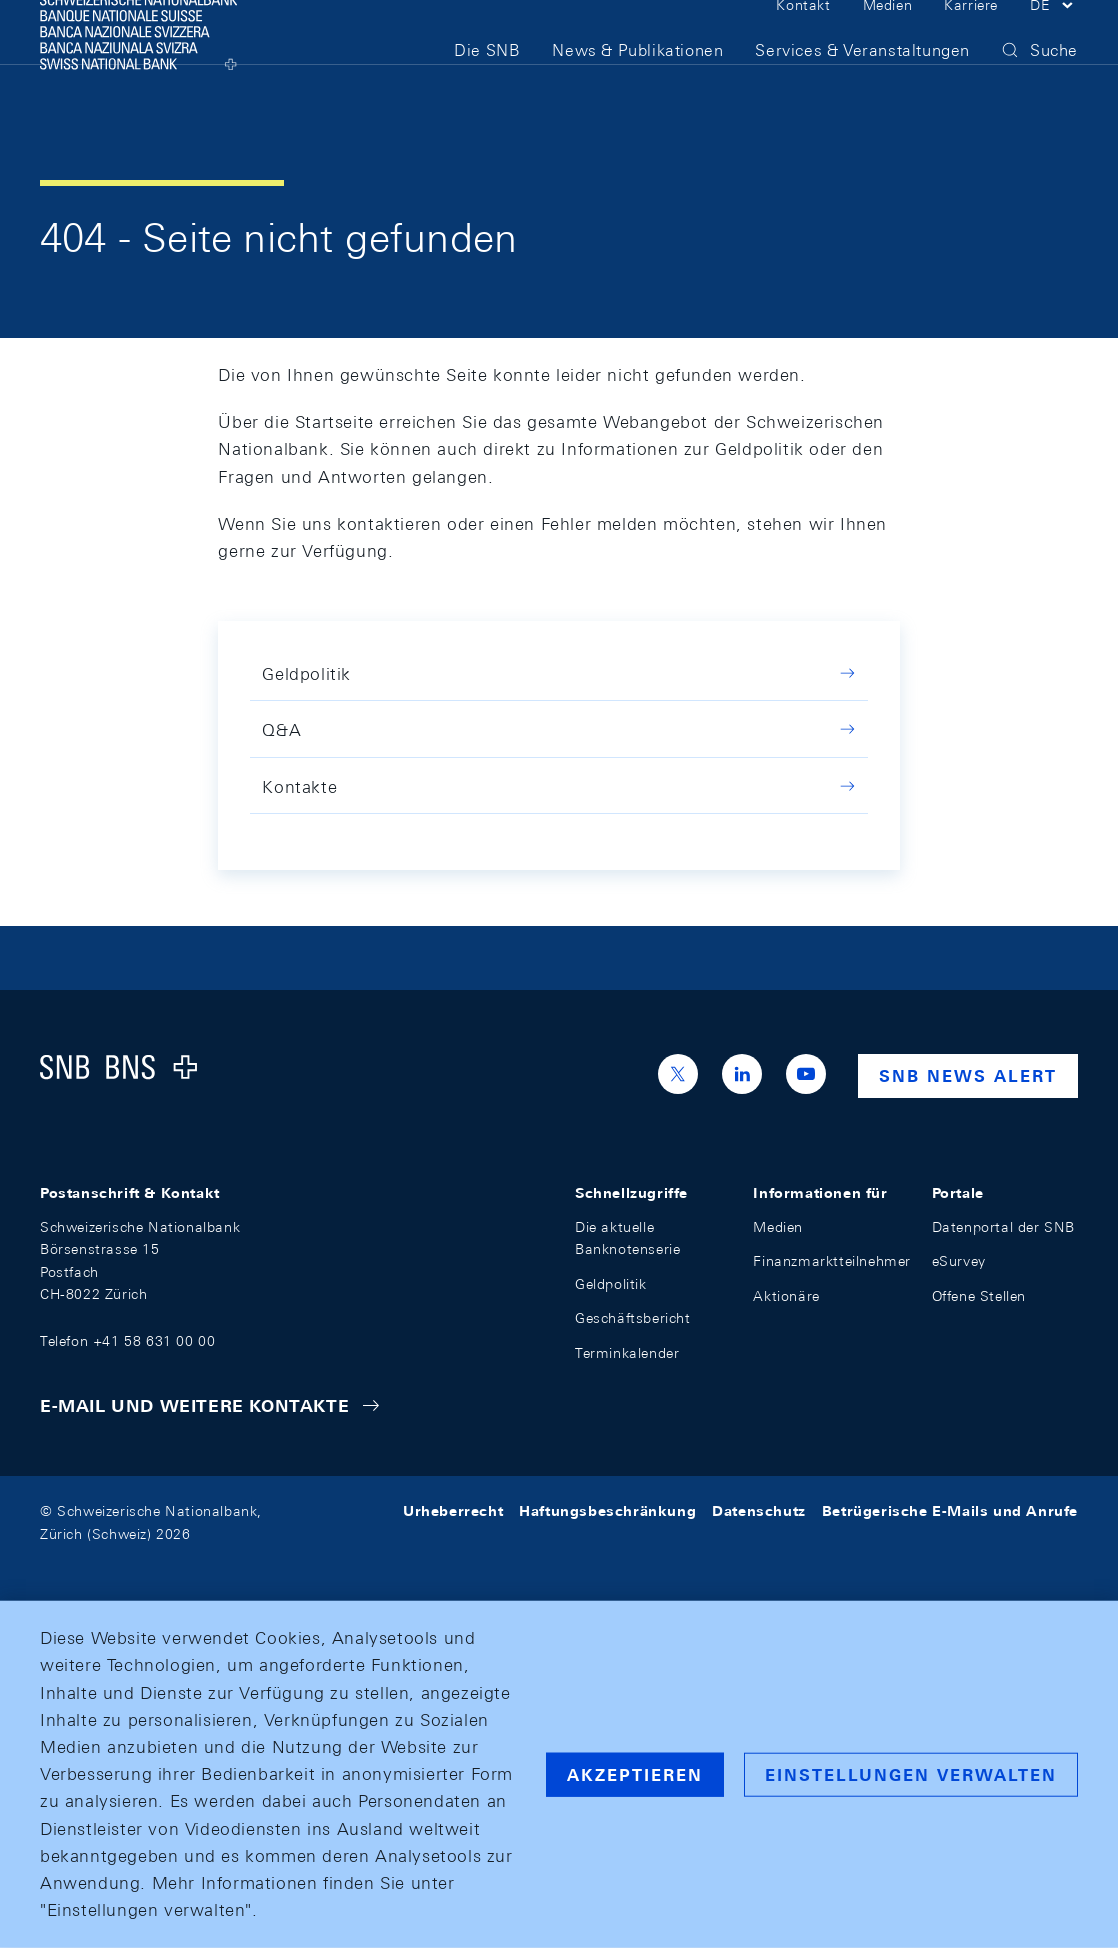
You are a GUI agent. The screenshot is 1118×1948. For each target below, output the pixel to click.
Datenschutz (759, 1511)
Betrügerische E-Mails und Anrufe (950, 1511)
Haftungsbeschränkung (607, 1511)
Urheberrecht (453, 1511)
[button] (1054, 38)
